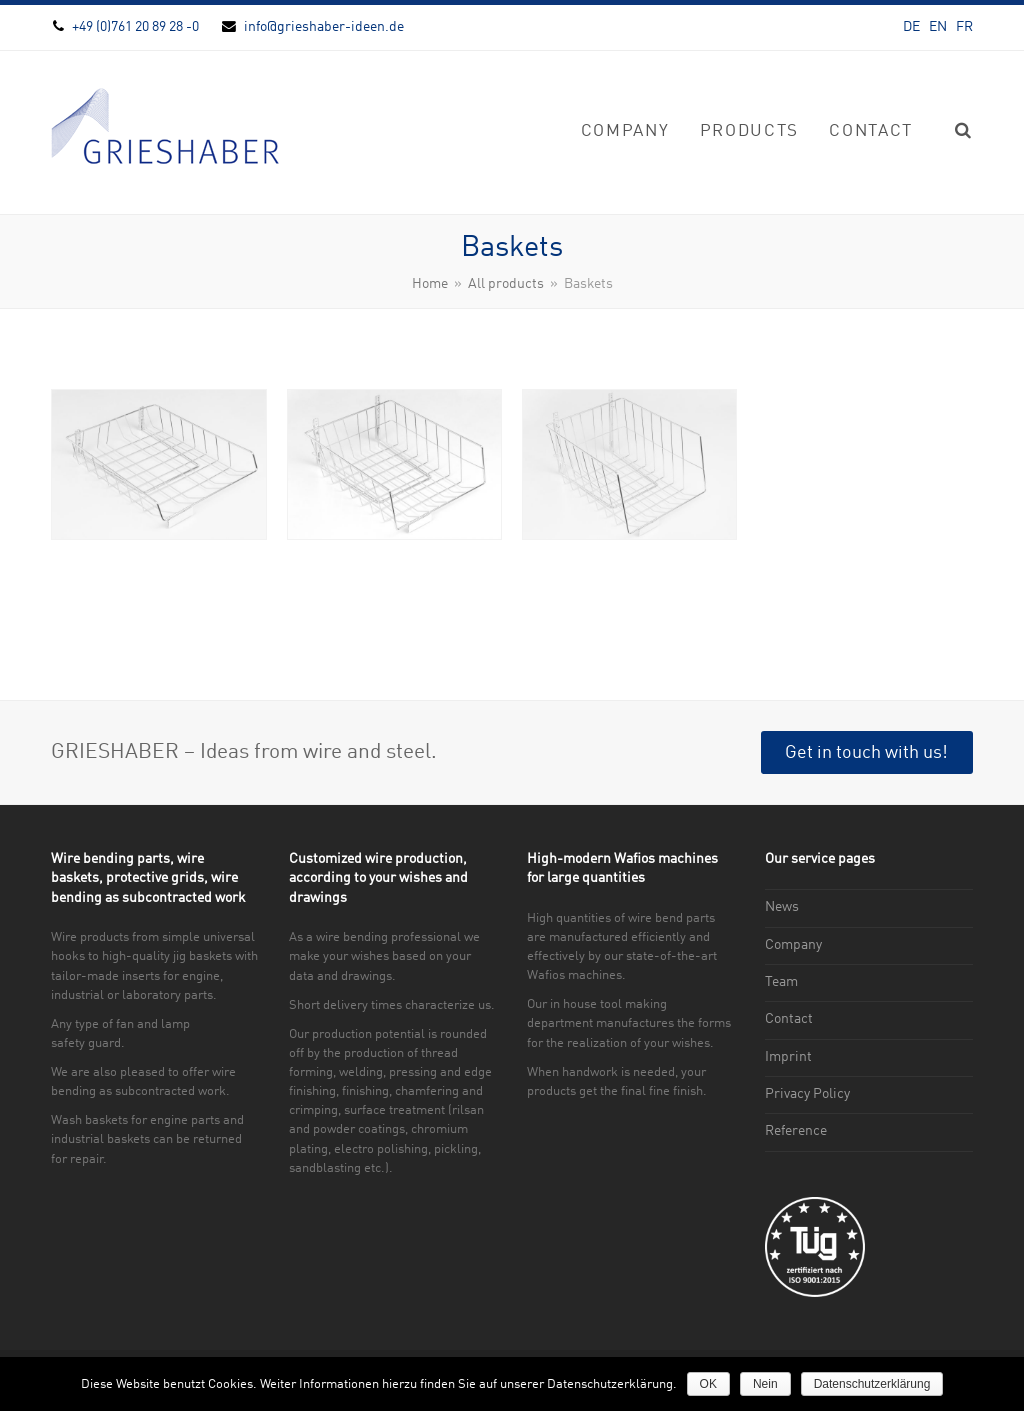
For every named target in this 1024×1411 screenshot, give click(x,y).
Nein (765, 1384)
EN (938, 27)
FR (964, 27)
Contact (789, 1019)
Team (781, 982)
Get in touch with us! (866, 753)
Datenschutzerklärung (872, 1384)
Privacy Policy (807, 1094)
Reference (796, 1131)
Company (793, 945)
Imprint (788, 1057)
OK (708, 1384)
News (782, 907)
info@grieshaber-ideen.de (324, 27)
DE (911, 27)
